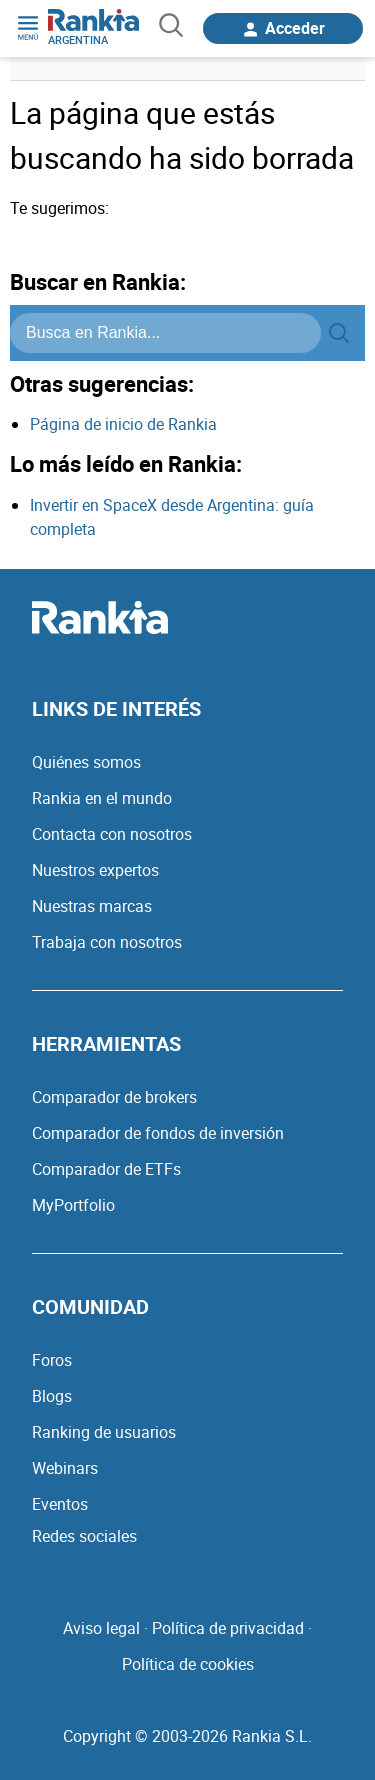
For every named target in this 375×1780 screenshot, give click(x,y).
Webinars (65, 1468)
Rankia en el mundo (102, 798)
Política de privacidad (228, 1628)
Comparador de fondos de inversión (158, 1133)
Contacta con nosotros (112, 834)
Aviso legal (101, 1628)
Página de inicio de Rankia (123, 424)
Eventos (60, 1504)
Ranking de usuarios (104, 1432)
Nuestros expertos (95, 870)
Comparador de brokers (114, 1097)
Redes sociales (84, 1536)
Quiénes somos (86, 762)
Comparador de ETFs (106, 1169)
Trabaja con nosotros (107, 942)
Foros (52, 1360)
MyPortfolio (73, 1205)
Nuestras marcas (92, 906)
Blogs (52, 1396)
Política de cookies (188, 1664)
